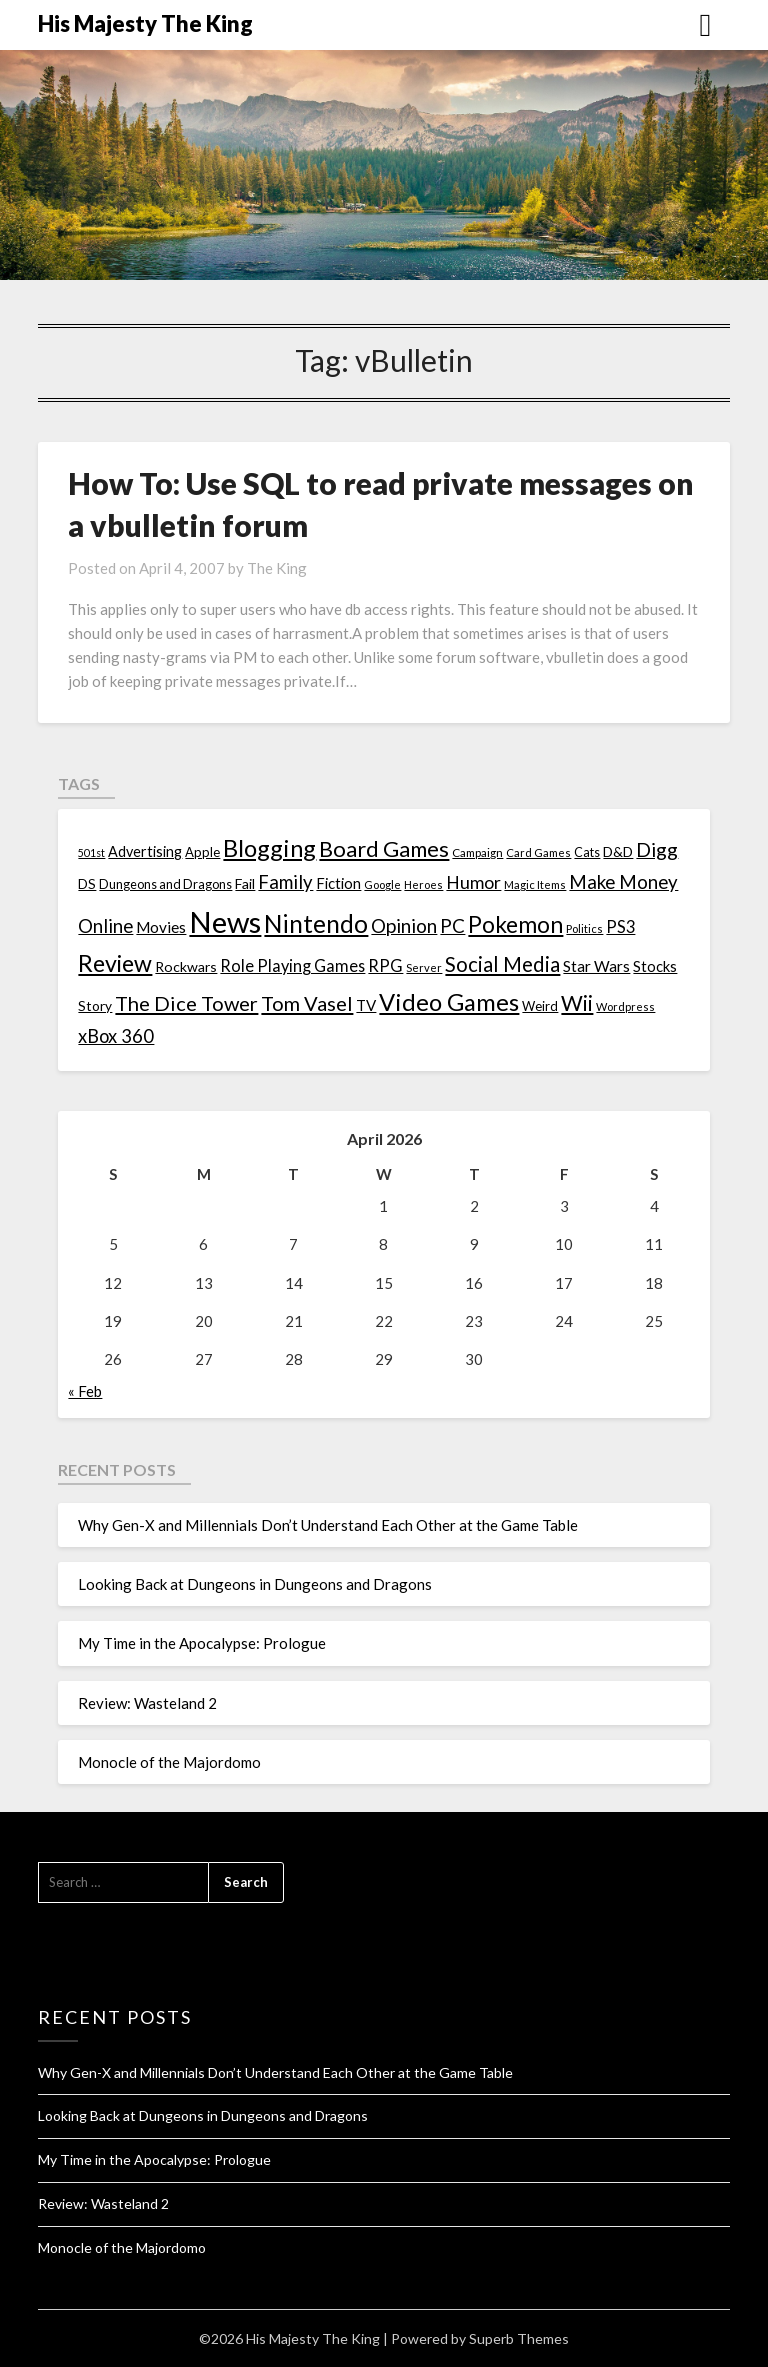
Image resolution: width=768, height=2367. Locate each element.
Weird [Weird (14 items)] (540, 1006)
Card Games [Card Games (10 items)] (538, 852)
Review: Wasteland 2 (147, 1703)
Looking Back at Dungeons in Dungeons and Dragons (255, 1584)
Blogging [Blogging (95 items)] (269, 848)
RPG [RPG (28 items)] (385, 966)
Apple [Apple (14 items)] (202, 852)
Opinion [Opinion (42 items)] (404, 925)
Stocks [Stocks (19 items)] (655, 966)
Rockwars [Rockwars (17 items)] (186, 966)
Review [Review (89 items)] (115, 963)
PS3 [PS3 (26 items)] (620, 926)
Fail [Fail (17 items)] (245, 883)
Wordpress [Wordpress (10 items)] (625, 1006)
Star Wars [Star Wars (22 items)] (596, 966)
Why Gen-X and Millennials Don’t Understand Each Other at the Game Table (328, 1525)
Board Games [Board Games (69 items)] (384, 848)
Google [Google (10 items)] (382, 884)
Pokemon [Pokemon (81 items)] (515, 924)
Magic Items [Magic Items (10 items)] (535, 884)
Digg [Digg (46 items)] (657, 849)
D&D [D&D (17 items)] (618, 851)
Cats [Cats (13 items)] (587, 852)
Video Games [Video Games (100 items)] (449, 1001)
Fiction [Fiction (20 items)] (338, 883)
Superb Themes (519, 2338)
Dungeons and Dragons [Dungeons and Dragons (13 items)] (165, 884)
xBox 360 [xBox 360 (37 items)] (116, 1036)
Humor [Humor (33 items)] (473, 882)
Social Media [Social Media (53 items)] (502, 964)
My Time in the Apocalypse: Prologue (202, 1643)
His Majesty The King (145, 23)
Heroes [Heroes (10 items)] (423, 884)
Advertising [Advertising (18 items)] (145, 851)
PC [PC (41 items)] (452, 925)
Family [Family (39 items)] (285, 882)
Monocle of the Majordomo (169, 1762)
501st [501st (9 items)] (91, 852)
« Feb (85, 1391)
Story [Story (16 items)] (95, 1005)
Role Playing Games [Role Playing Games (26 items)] (292, 965)
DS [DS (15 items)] (87, 884)
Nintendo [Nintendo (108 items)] (316, 923)
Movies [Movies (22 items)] (161, 927)
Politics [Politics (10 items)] (584, 928)
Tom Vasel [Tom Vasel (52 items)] (307, 1003)
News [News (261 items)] (225, 921)
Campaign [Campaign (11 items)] (477, 852)
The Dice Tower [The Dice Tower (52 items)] (186, 1003)
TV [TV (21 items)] (366, 1005)
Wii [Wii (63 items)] (577, 1003)
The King (277, 568)
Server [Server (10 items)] (424, 967)
